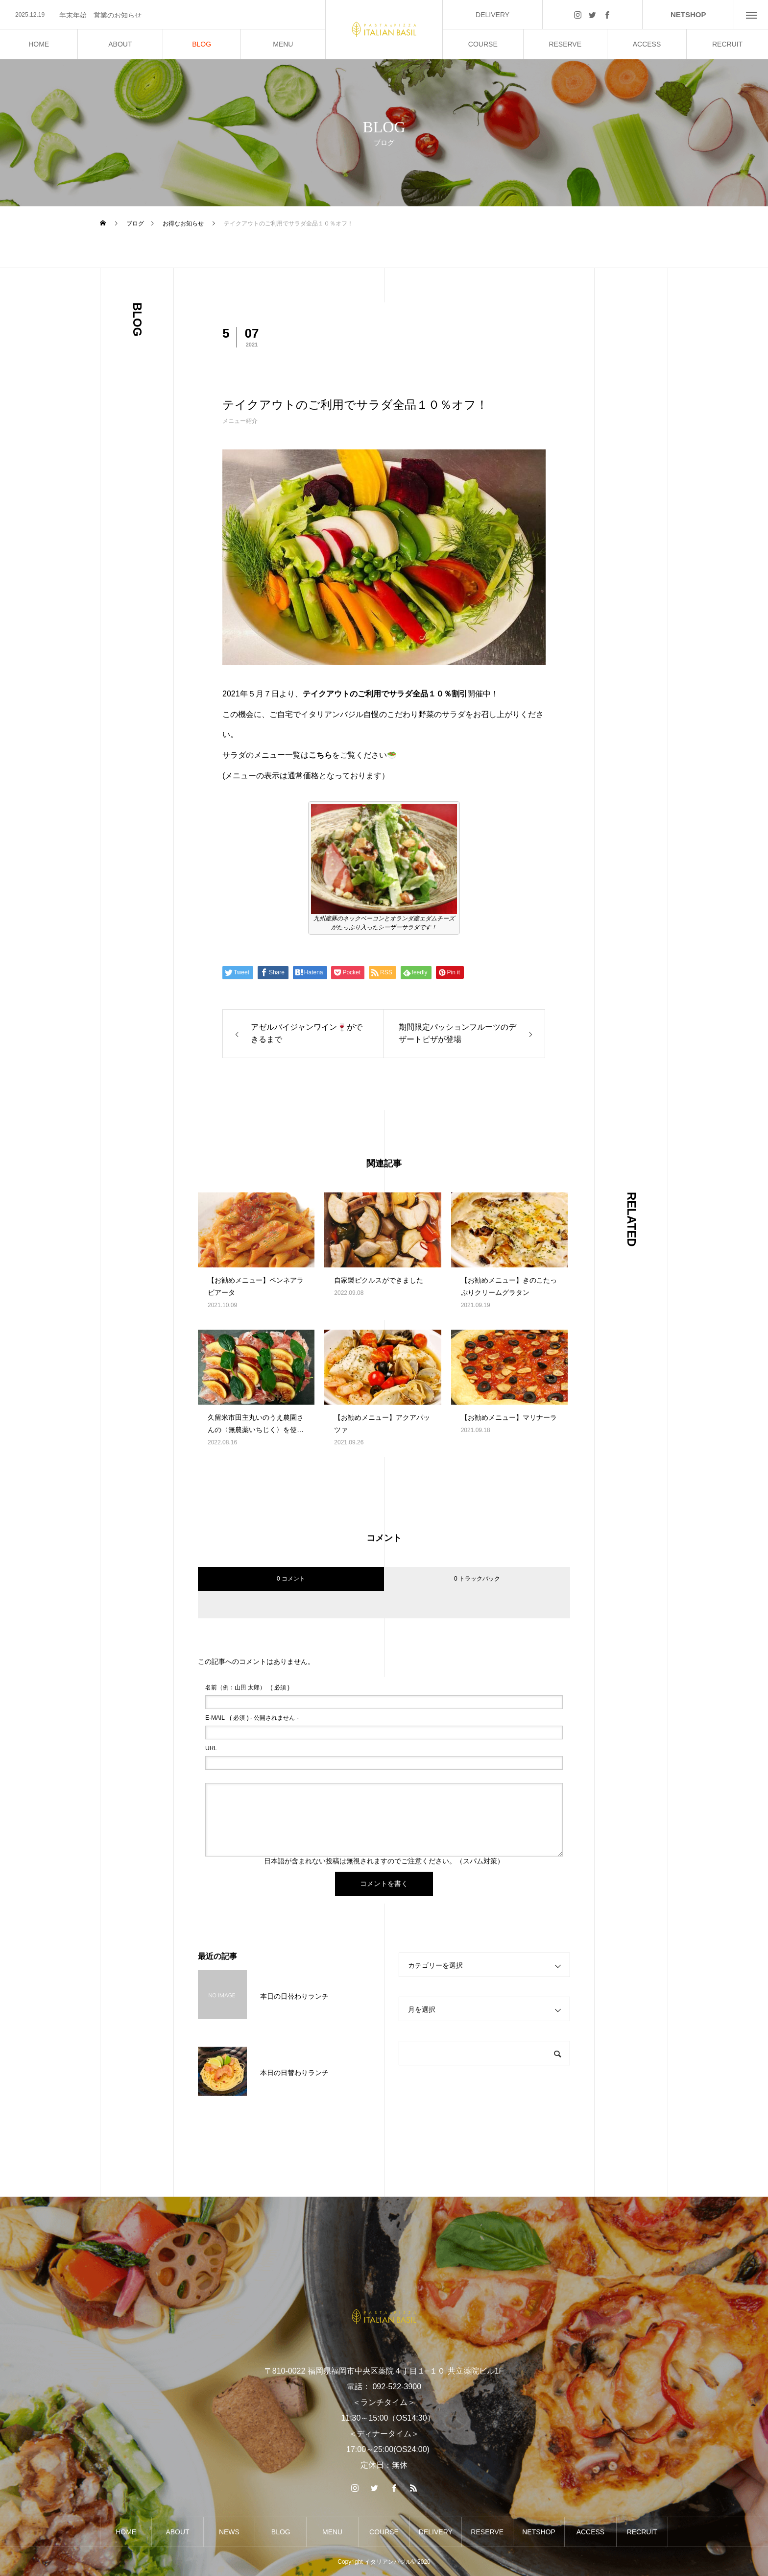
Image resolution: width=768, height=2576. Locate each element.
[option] (162, 15)
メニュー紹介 (240, 421)
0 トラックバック (477, 1578)
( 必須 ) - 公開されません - (252, 1718)
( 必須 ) (247, 1687)
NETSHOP (688, 14)
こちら (320, 755)
